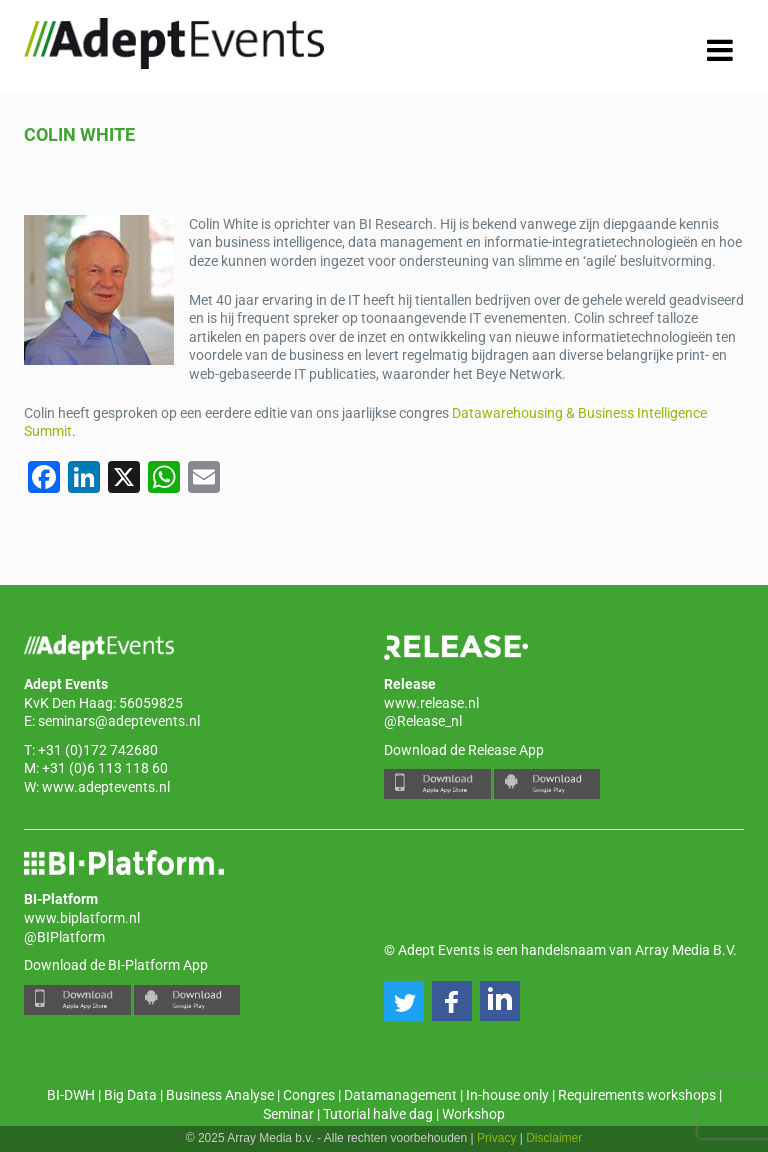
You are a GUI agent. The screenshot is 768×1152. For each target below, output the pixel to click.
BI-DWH (71, 1095)
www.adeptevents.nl (106, 787)
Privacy (496, 1138)
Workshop (473, 1114)
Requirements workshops (637, 1095)
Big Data (130, 1095)
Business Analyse (220, 1095)
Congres (309, 1095)
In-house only (507, 1095)
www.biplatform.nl (82, 918)
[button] (404, 1001)
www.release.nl (431, 703)
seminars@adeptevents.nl (119, 721)
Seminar (288, 1114)
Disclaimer (554, 1138)
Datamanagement (400, 1095)
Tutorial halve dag (378, 1114)
